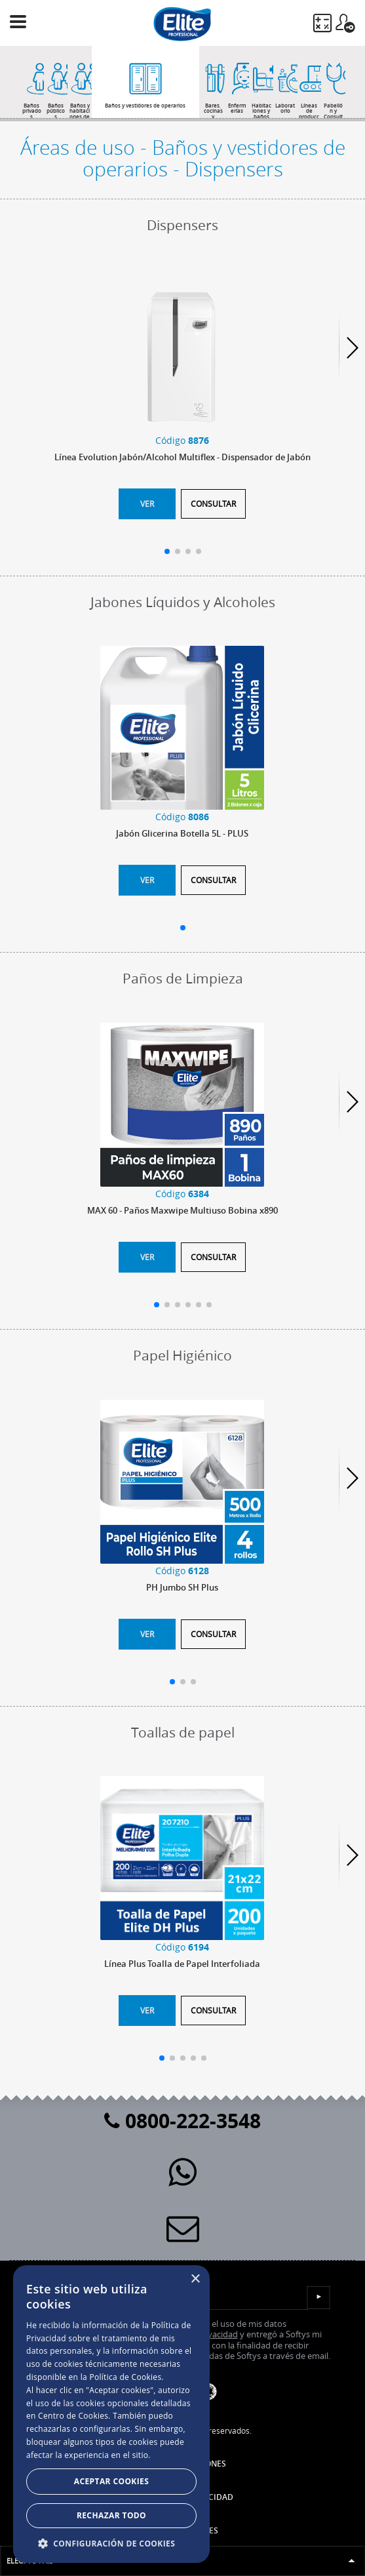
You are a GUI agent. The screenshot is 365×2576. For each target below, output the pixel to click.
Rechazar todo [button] (111, 2515)
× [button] (195, 2279)
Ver (147, 503)
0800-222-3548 (182, 2120)
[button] (111, 2543)
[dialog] (111, 2414)
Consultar (213, 503)
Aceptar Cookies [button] (111, 2481)
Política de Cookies (125, 2377)
